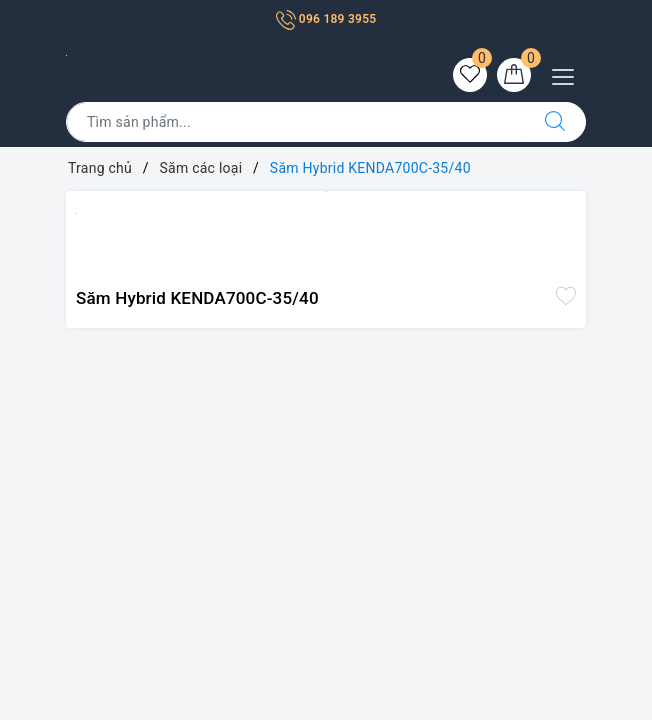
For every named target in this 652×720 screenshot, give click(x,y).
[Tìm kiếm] (555, 122)
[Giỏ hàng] (514, 75)
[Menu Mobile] (568, 74)
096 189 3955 (326, 19)
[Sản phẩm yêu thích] (470, 75)
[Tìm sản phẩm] (295, 122)
